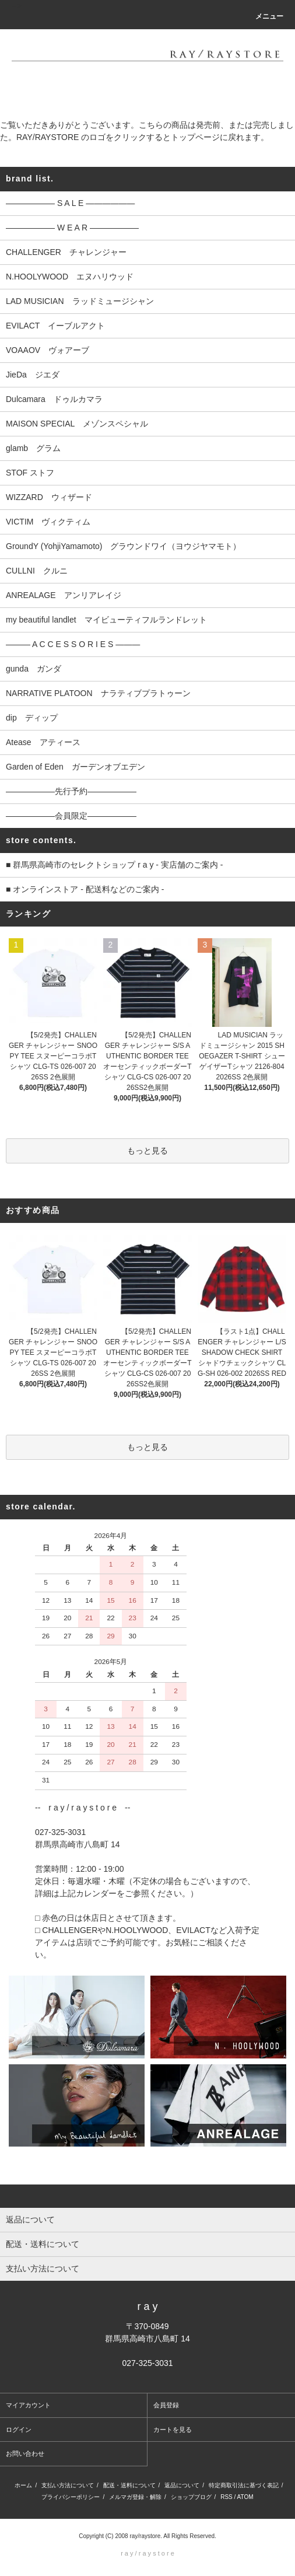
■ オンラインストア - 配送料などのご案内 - (85, 889)
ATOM (245, 2497)
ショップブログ (191, 2497)
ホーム (23, 2485)
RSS (226, 2497)
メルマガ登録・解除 (135, 2497)
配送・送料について (129, 2485)
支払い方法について (67, 2485)
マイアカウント (28, 2405)
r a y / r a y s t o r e (147, 2553)
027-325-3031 (147, 2363)
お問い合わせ (25, 2453)
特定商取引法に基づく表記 (244, 2485)
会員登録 (166, 2405)
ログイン (18, 2429)
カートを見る (172, 2429)
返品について (181, 2485)
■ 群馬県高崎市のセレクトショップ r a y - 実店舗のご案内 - (114, 864)
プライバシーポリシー (70, 2497)
